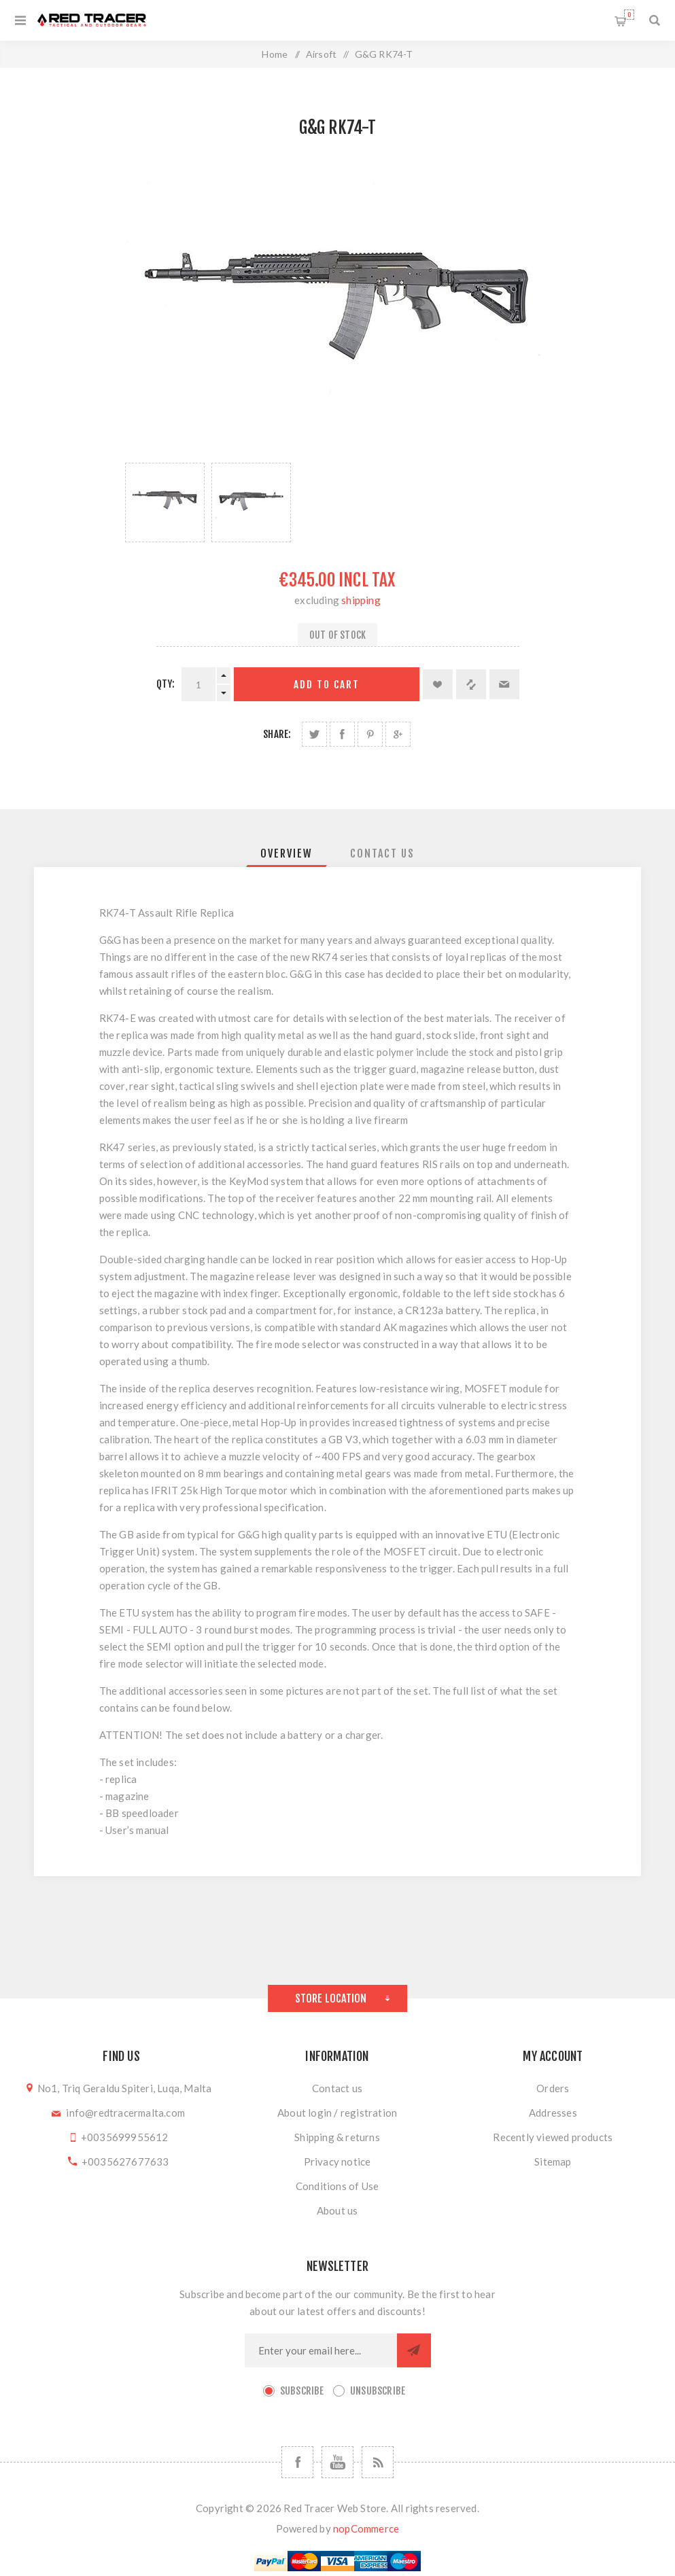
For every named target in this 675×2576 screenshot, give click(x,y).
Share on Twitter (314, 734)
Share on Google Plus (398, 734)
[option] (165, 502)
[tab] (286, 853)
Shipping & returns (337, 2137)
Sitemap (552, 2161)
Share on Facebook (342, 734)
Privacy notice (337, 2161)
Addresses (553, 2112)
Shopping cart (629, 15)
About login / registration (337, 2112)
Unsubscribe (377, 2390)
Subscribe (302, 2390)
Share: (277, 734)
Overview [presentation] (286, 853)
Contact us (337, 2088)
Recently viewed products (552, 2137)
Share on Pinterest (370, 734)
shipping (361, 600)
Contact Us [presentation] (382, 853)
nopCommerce (366, 2528)
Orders (552, 2088)
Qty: (165, 683)
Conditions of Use (337, 2186)
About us (337, 2210)
